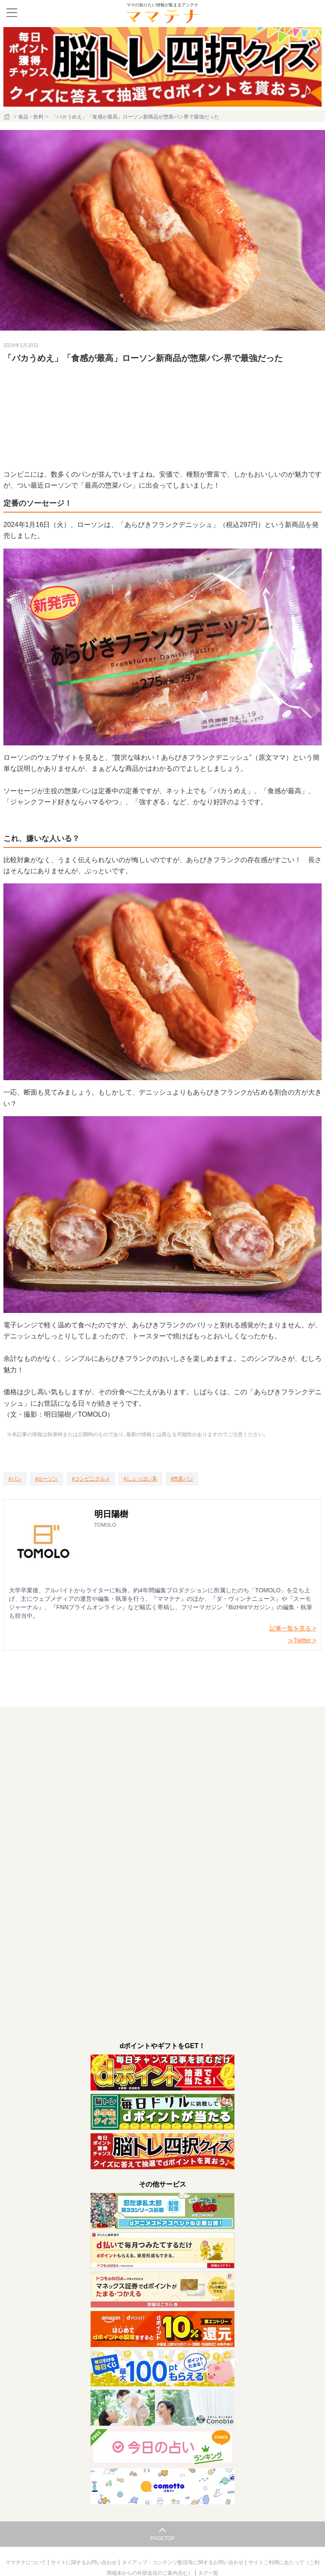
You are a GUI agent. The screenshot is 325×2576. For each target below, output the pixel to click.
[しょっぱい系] (140, 1479)
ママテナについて (26, 2562)
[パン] (15, 1479)
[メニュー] (11, 12)
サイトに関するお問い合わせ (84, 2562)
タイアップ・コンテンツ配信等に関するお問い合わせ (183, 2562)
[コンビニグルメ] (90, 1479)
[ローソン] (46, 1479)
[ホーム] (7, 116)
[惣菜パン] (182, 1479)
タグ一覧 (208, 2573)
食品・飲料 (31, 117)
